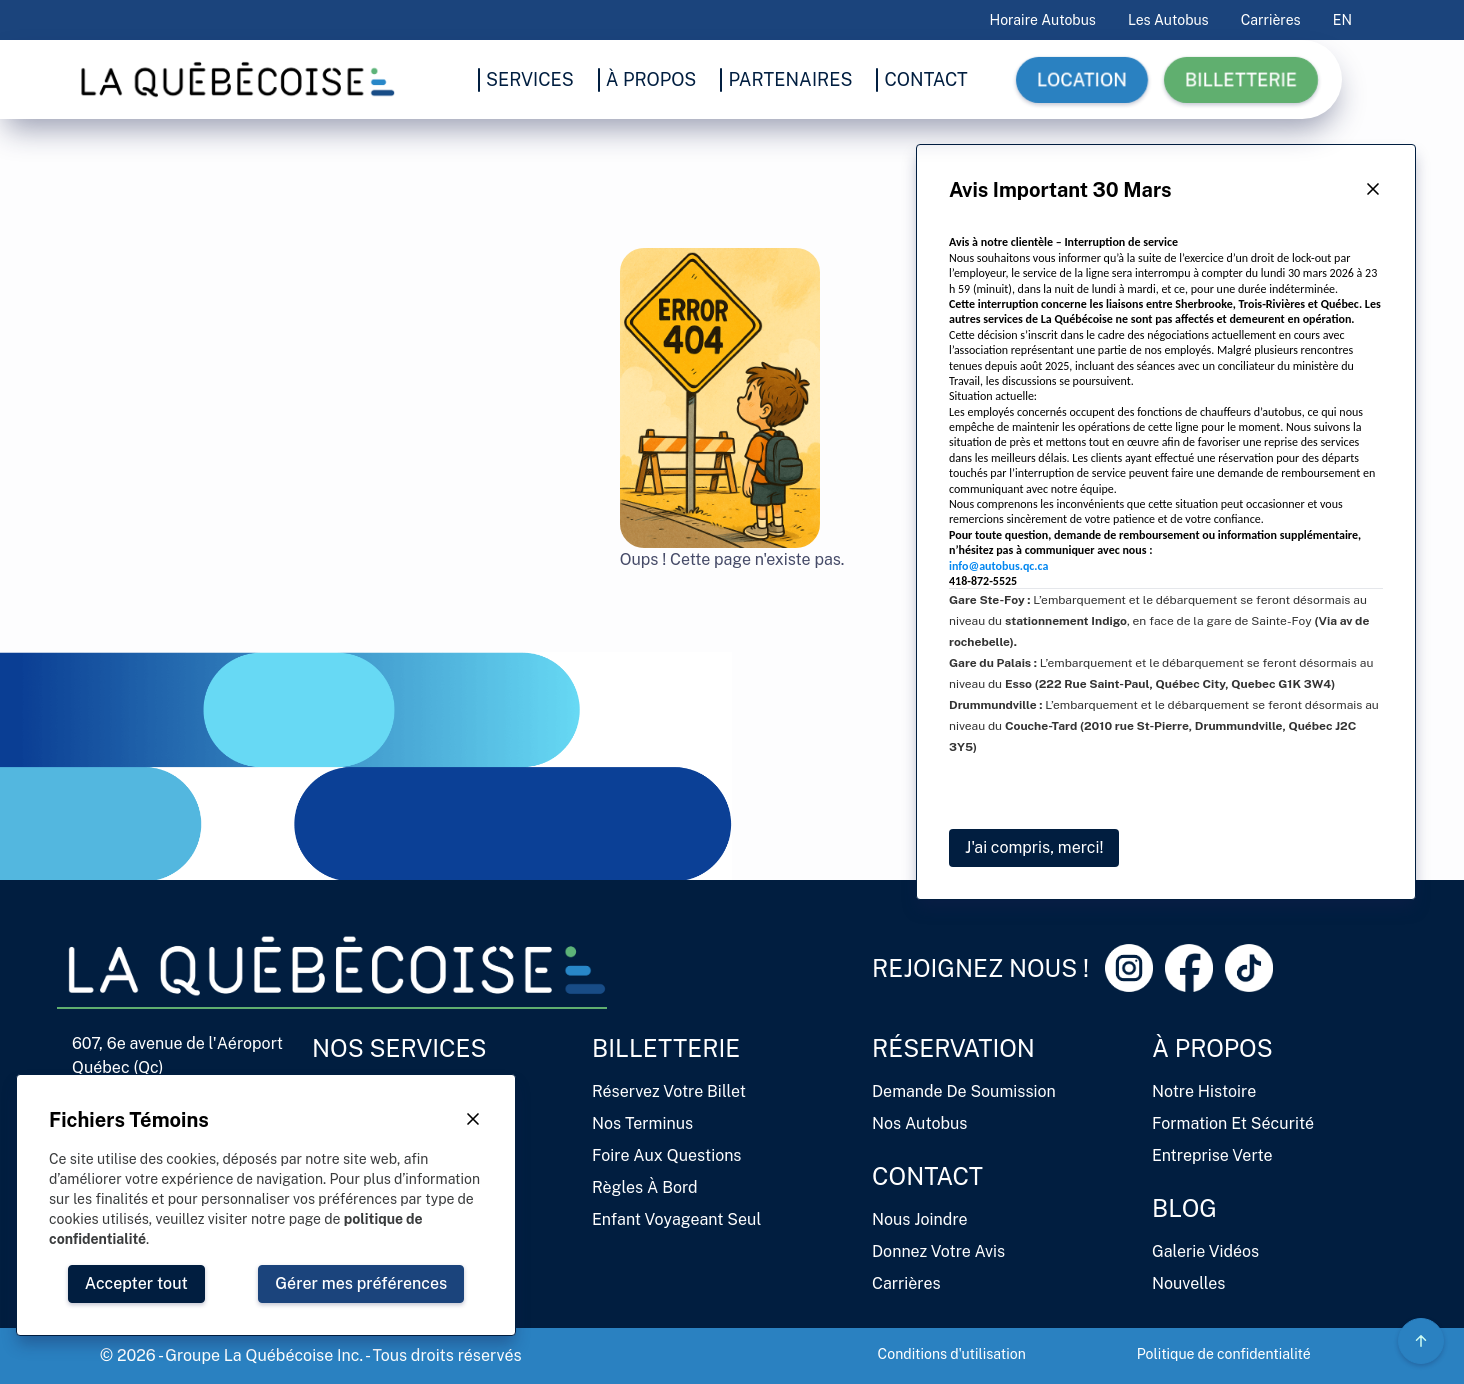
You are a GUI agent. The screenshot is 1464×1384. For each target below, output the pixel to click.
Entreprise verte (1212, 1155)
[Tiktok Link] (1249, 968)
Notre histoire (1204, 1091)
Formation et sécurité (1233, 1123)
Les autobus (1168, 20)
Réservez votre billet (669, 1091)
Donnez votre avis (938, 1251)
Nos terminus (642, 1123)
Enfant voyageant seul (676, 1219)
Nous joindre (920, 1219)
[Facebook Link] (1189, 968)
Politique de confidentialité (1224, 1354)
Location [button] (1082, 79)
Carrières (1271, 20)
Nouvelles (1188, 1283)
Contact (927, 1176)
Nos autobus (919, 1123)
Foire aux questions (666, 1155)
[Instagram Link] (1129, 968)
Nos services (399, 1048)
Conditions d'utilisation (952, 1354)
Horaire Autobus (1043, 20)
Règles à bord (645, 1187)
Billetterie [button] (1241, 79)
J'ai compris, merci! (1034, 847)
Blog (1184, 1208)
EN (1342, 20)
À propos (1212, 1048)
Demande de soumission (964, 1091)
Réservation (953, 1048)
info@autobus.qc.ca (998, 566)
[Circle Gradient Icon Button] (1421, 1341)
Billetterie (666, 1048)
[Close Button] (1373, 190)
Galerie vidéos (1205, 1251)
